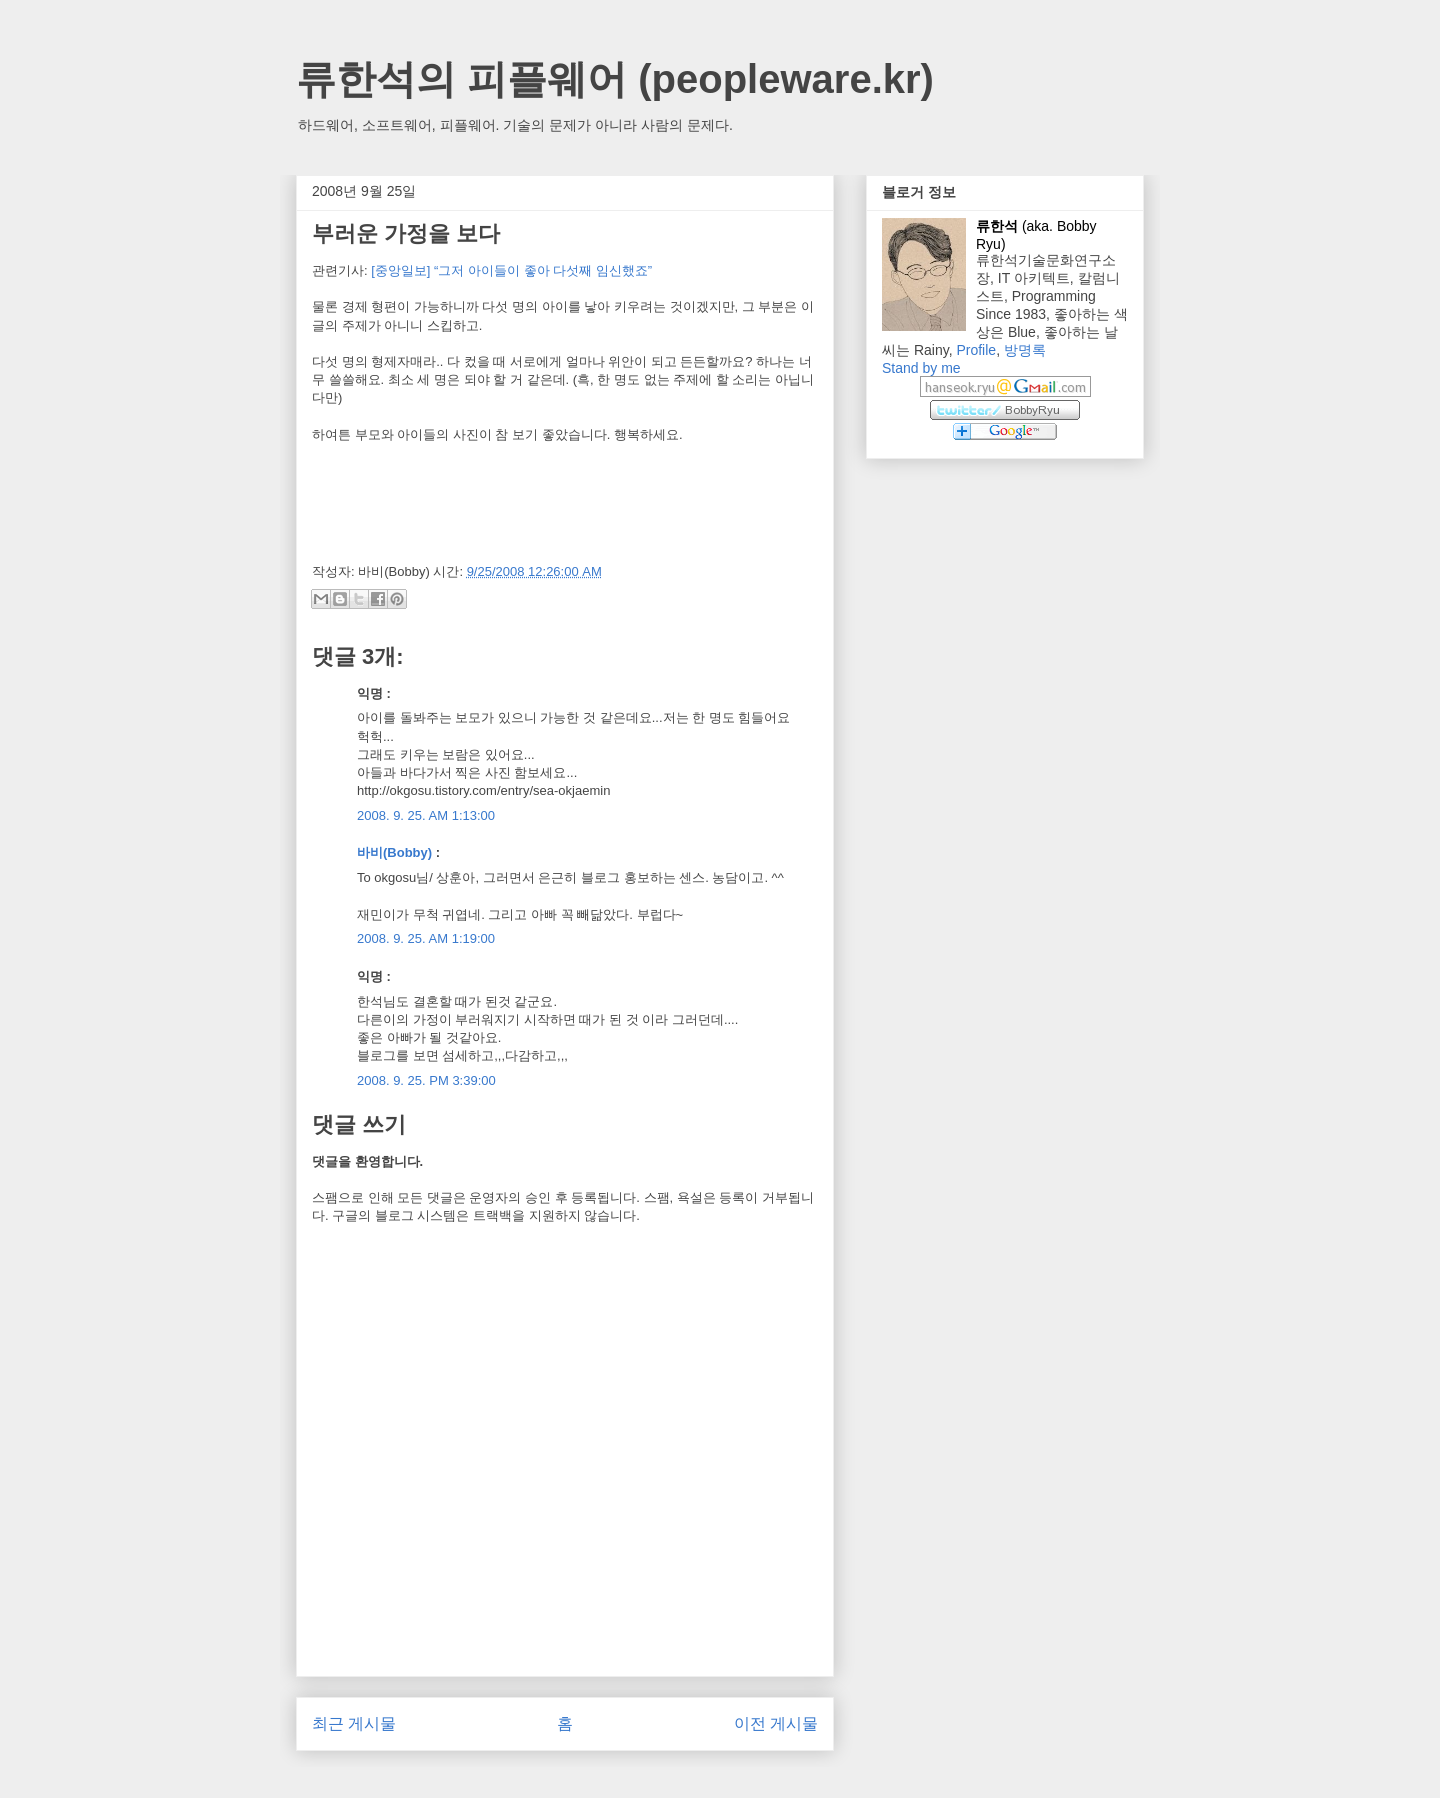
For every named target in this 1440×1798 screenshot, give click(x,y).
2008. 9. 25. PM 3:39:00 (426, 1080)
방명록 (1025, 350)
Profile (976, 350)
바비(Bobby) (394, 852)
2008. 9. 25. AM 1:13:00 (426, 815)
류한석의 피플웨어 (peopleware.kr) (615, 79)
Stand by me (921, 368)
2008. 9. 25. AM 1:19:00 (426, 938)
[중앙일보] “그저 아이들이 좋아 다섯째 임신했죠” (511, 270)
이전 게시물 (776, 1723)
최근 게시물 (354, 1723)
